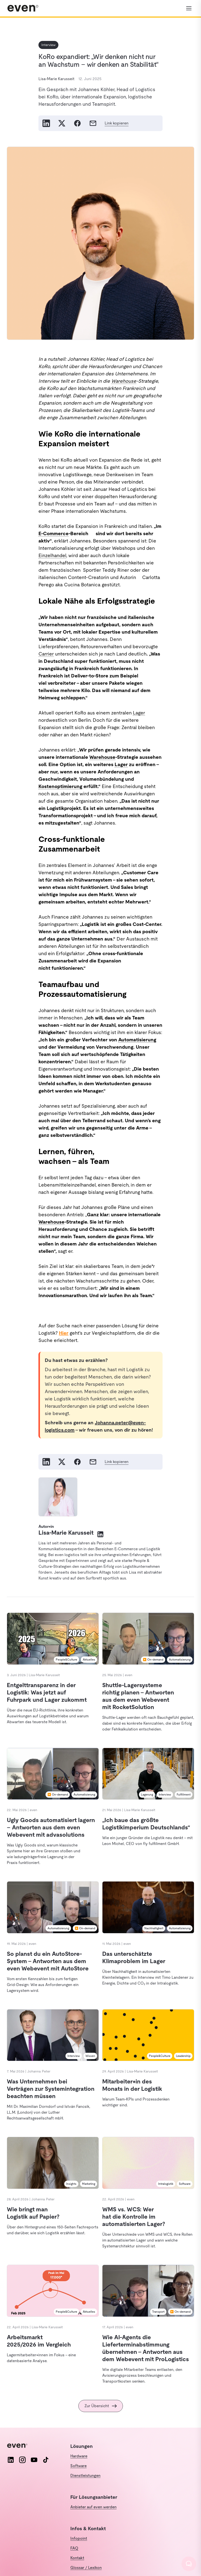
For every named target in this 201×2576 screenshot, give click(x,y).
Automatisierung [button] (137, 1039)
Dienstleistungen (85, 2475)
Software (78, 2465)
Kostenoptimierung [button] (60, 786)
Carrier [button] (46, 653)
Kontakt (77, 2558)
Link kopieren (116, 123)
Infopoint (78, 2538)
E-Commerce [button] (53, 533)
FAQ (74, 2548)
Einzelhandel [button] (52, 555)
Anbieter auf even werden (93, 2507)
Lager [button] (139, 712)
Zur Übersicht (96, 2406)
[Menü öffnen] (188, 8)
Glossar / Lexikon (86, 2567)
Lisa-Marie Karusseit (56, 78)
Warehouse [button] (123, 381)
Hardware (78, 2456)
